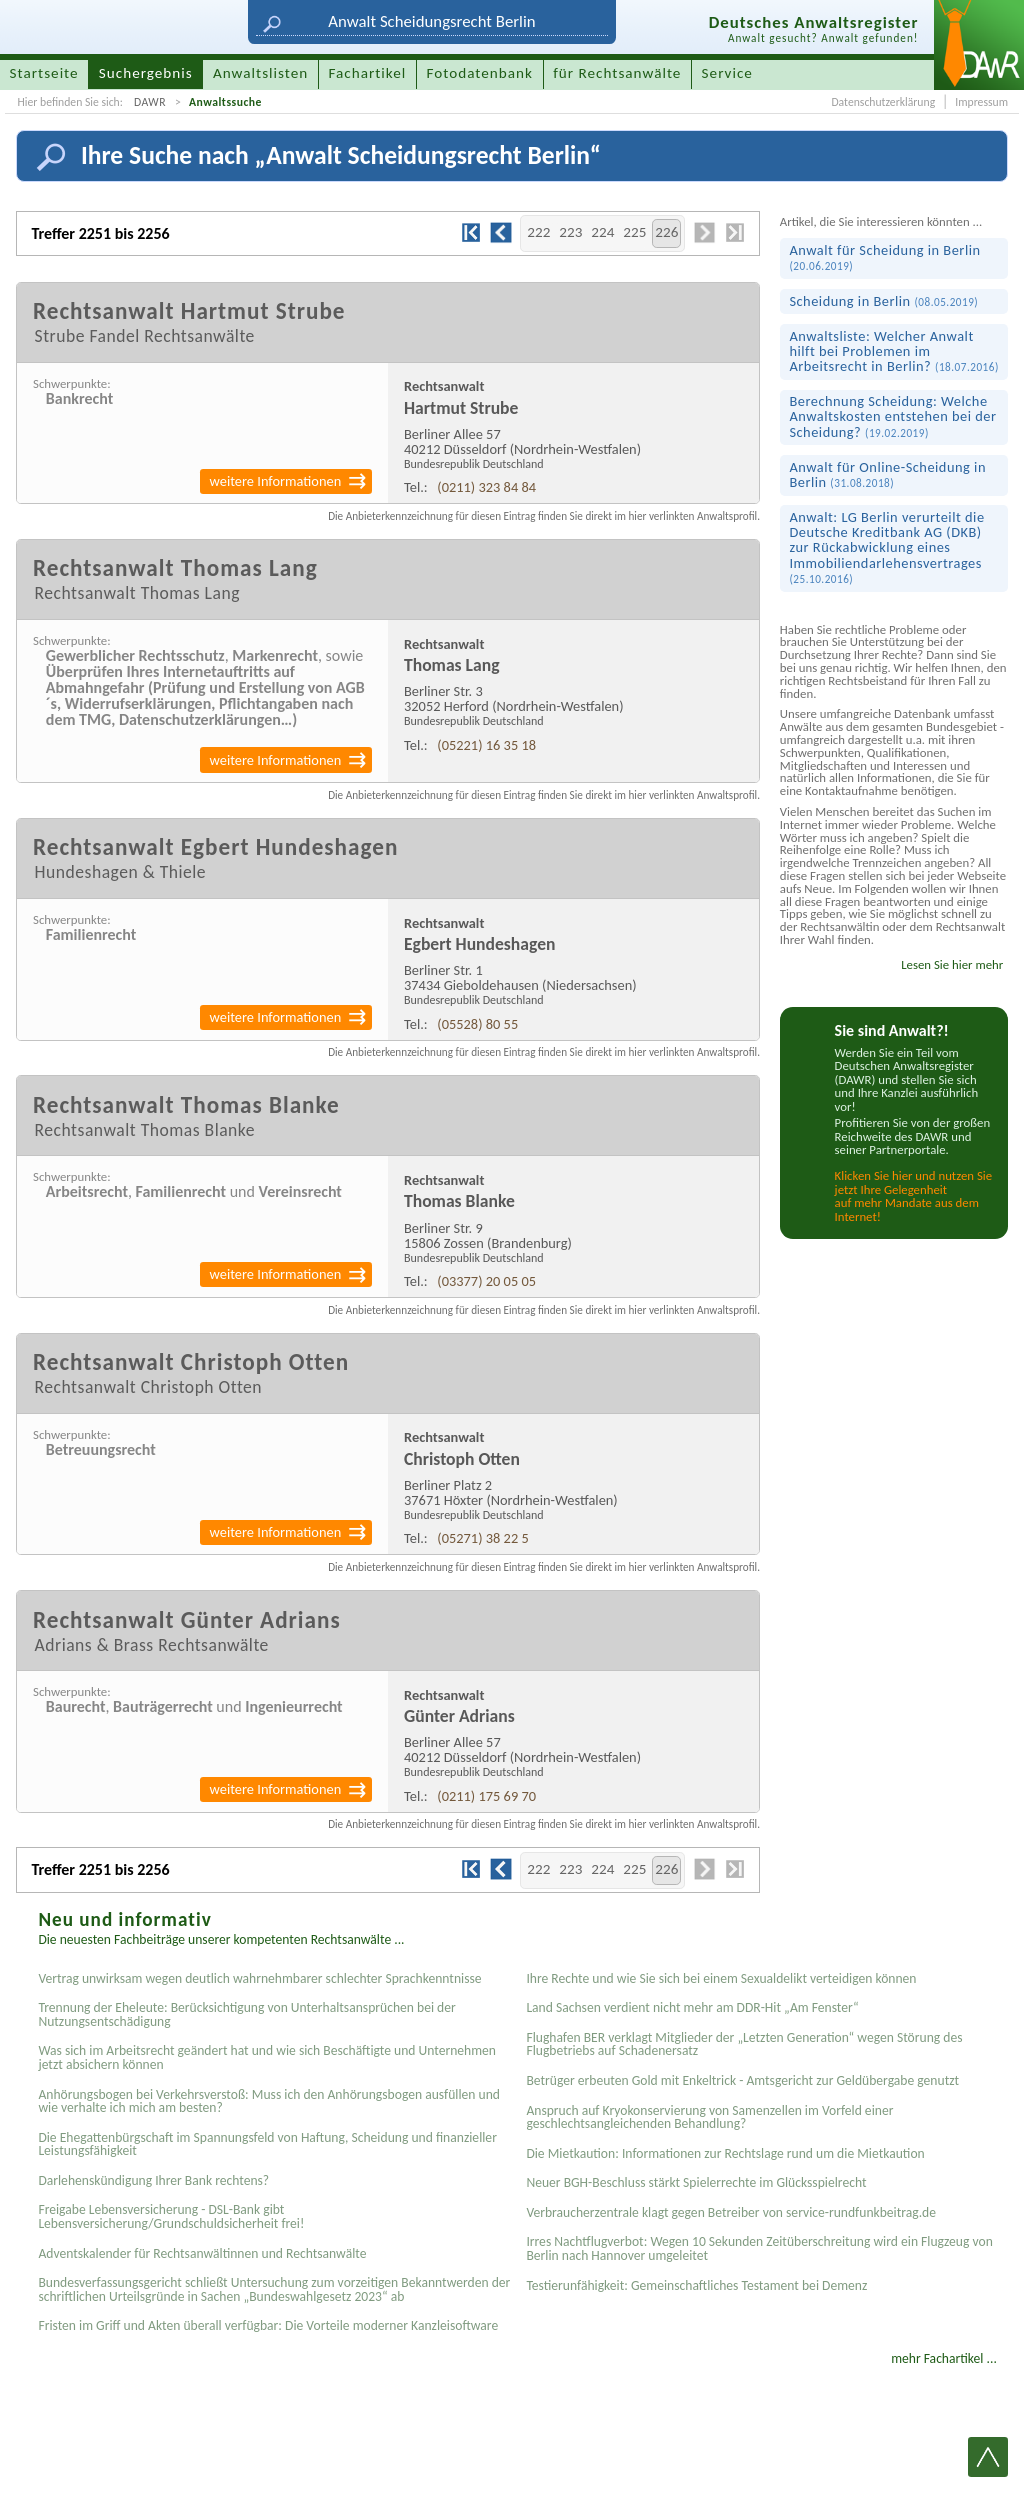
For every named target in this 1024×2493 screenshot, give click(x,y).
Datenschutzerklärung (883, 102)
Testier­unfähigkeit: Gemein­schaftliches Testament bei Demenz (696, 2285)
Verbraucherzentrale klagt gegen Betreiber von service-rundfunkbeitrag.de (731, 2212)
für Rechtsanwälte (617, 73)
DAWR (150, 102)
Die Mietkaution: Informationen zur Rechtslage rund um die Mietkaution (725, 2153)
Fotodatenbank (480, 73)
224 (602, 232)
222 (538, 232)
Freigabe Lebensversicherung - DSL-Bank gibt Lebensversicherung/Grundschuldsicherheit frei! (171, 2216)
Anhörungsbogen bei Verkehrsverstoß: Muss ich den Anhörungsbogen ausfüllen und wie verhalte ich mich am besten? (269, 2101)
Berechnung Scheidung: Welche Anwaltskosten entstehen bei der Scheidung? (892, 416)
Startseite (44, 73)
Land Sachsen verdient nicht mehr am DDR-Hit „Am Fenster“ (692, 2007)
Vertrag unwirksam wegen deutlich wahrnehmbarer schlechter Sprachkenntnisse (259, 1978)
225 (634, 232)
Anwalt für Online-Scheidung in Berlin (887, 474)
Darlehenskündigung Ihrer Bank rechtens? (153, 2180)
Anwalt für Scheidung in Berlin (884, 257)
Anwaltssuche (225, 102)
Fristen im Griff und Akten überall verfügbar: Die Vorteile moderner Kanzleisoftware (268, 2325)
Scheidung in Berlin (883, 301)
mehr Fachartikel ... (944, 2358)
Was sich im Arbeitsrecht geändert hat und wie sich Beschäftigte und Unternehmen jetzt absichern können (267, 2057)
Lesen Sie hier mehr (952, 964)
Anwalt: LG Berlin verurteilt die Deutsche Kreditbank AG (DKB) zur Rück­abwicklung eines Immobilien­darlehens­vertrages (886, 546)
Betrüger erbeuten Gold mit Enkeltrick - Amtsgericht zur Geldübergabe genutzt (742, 2080)
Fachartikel (367, 73)
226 (666, 232)
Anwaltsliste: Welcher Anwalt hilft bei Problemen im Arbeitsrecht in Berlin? (893, 351)
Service (727, 73)
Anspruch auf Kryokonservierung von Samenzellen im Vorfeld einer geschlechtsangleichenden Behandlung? (709, 2117)
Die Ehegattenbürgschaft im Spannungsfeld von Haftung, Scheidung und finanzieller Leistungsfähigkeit (267, 2144)
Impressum (981, 102)
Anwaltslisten (260, 73)
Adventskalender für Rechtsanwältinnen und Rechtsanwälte (202, 2253)
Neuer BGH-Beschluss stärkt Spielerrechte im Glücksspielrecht (696, 2182)
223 (570, 232)
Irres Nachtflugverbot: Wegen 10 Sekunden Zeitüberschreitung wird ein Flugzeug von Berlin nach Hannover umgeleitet (759, 2248)
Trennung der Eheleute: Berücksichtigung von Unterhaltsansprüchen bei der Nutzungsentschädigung (246, 2014)
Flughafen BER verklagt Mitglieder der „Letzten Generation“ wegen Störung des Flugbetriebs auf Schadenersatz (744, 2044)
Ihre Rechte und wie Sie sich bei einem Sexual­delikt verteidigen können (721, 1978)
